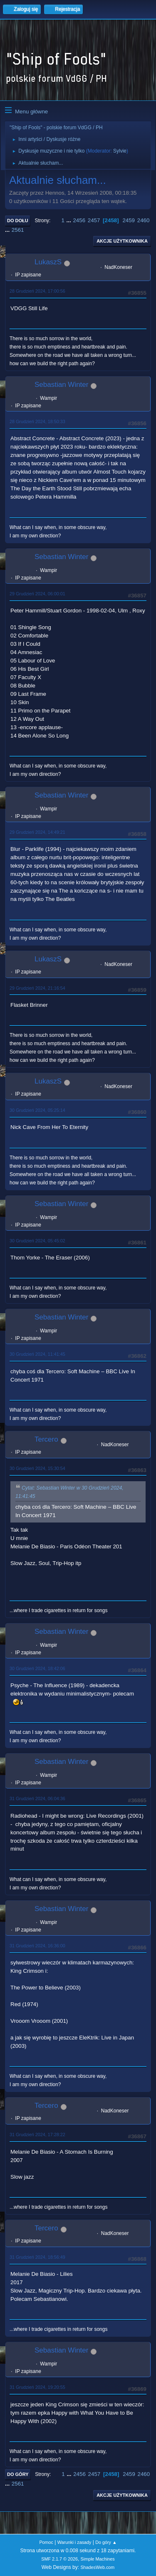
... (70, 220)
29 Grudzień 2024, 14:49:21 (37, 832)
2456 (79, 220)
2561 (18, 230)
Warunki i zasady (74, 2542)
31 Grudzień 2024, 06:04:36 (37, 1798)
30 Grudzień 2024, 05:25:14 (37, 1110)
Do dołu (17, 220)
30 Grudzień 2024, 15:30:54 (37, 1468)
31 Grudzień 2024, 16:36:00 (37, 1945)
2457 (94, 220)
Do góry (18, 2474)
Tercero (46, 1439)
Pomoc (46, 2542)
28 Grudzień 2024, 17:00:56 (37, 290)
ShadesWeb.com (97, 2567)
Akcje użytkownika (122, 240)
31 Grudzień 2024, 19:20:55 (37, 2387)
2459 (128, 220)
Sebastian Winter (61, 385)
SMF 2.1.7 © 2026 (59, 2558)
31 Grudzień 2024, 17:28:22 (37, 2134)
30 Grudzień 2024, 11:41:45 (37, 1354)
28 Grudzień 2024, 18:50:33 (37, 421)
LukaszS (48, 262)
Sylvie (119, 151)
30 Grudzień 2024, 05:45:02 (37, 1240)
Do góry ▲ (105, 2542)
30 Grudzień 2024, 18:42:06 (37, 1668)
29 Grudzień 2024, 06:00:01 (37, 593)
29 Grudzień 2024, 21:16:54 (37, 988)
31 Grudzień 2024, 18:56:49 (37, 2257)
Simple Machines (98, 2558)
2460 (143, 220)
